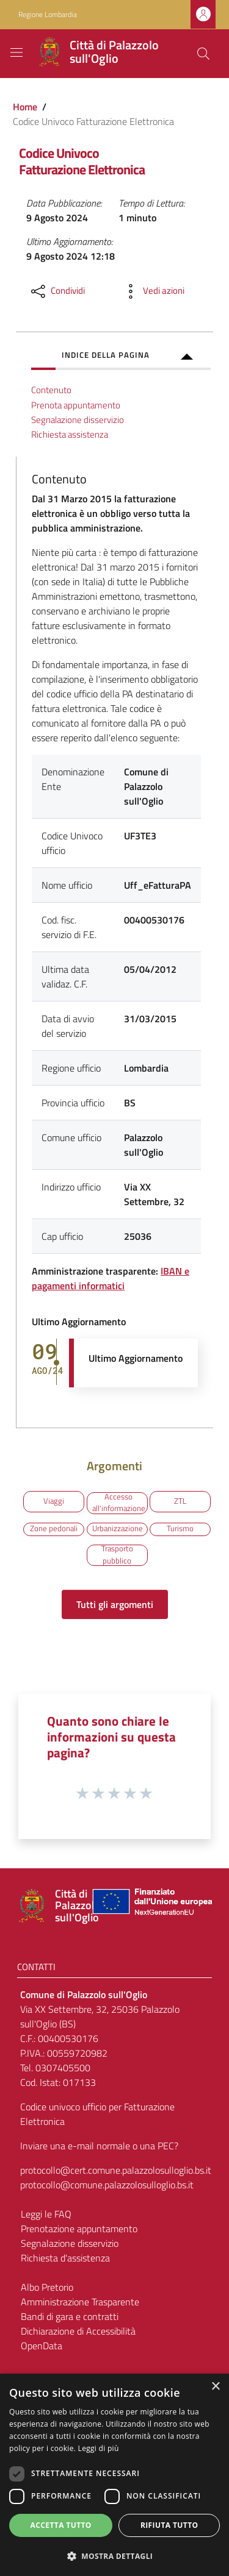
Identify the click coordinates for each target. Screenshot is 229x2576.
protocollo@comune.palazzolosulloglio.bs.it (107, 2184)
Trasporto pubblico (117, 1555)
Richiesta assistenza (69, 434)
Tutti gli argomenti (114, 1604)
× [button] (215, 2386)
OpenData (41, 2345)
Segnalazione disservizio (77, 420)
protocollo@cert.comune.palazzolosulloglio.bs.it (115, 2170)
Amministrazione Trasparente (80, 2301)
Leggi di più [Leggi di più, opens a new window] (98, 2448)
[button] (114, 2556)
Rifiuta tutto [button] (169, 2525)
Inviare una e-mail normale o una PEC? (99, 2145)
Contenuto (51, 390)
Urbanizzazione (117, 1528)
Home (25, 106)
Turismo (180, 1528)
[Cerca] (203, 53)
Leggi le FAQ (46, 2214)
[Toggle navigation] (16, 52)
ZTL (180, 1501)
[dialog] (114, 2475)
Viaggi (53, 1501)
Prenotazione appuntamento (79, 2228)
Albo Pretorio (47, 2287)
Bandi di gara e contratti (69, 2316)
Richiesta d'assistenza (65, 2257)
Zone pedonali (54, 1528)
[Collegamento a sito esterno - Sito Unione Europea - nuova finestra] (151, 1906)
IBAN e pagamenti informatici (110, 1278)
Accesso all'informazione (118, 1503)
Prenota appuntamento (75, 405)
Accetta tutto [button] (61, 2525)
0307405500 (62, 2067)
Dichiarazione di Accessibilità (78, 2331)
